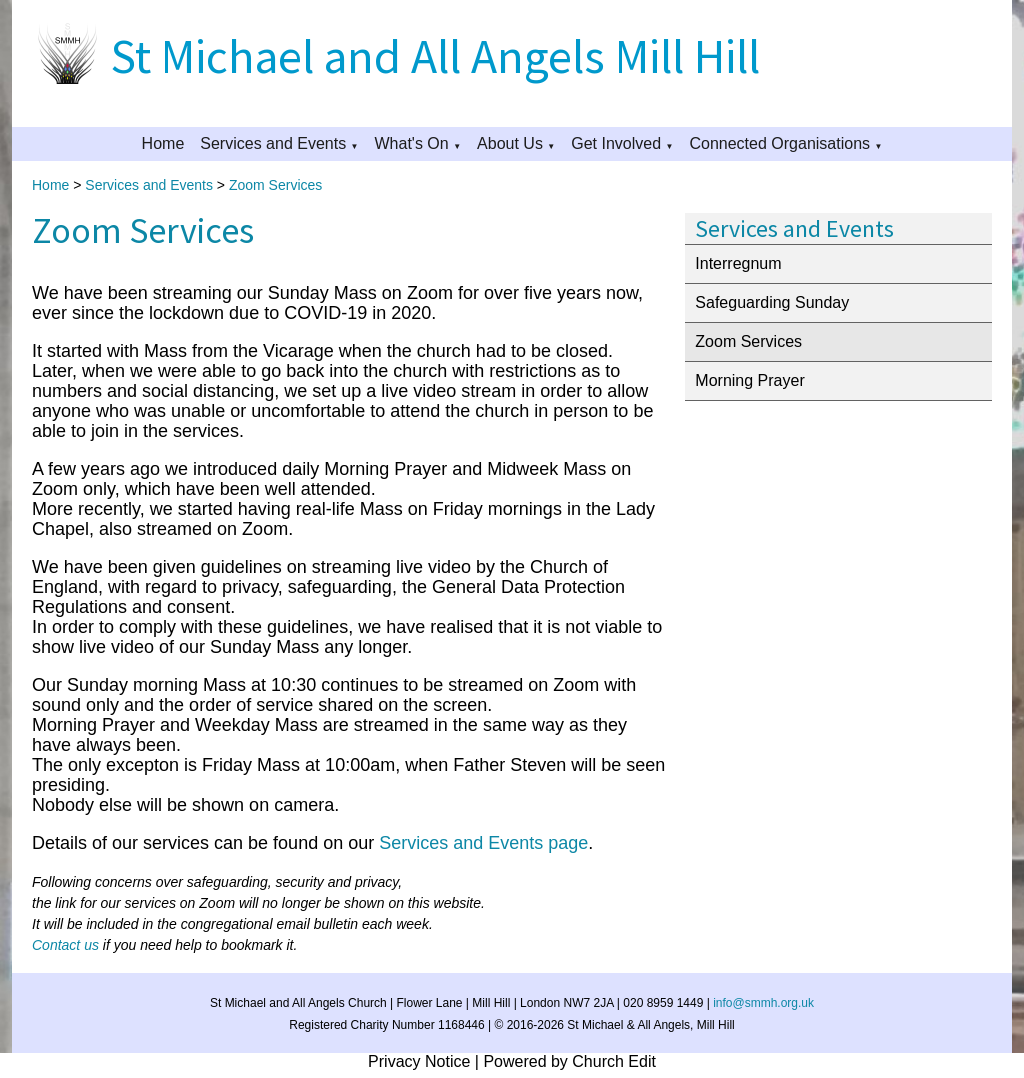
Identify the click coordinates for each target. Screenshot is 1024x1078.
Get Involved (616, 143)
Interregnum (738, 263)
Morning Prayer (749, 380)
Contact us (65, 945)
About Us (510, 143)
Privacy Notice (419, 1061)
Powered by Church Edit (569, 1061)
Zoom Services (275, 185)
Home (163, 143)
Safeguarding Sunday (772, 302)
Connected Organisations (779, 143)
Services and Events (273, 143)
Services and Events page (483, 843)
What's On (412, 143)
